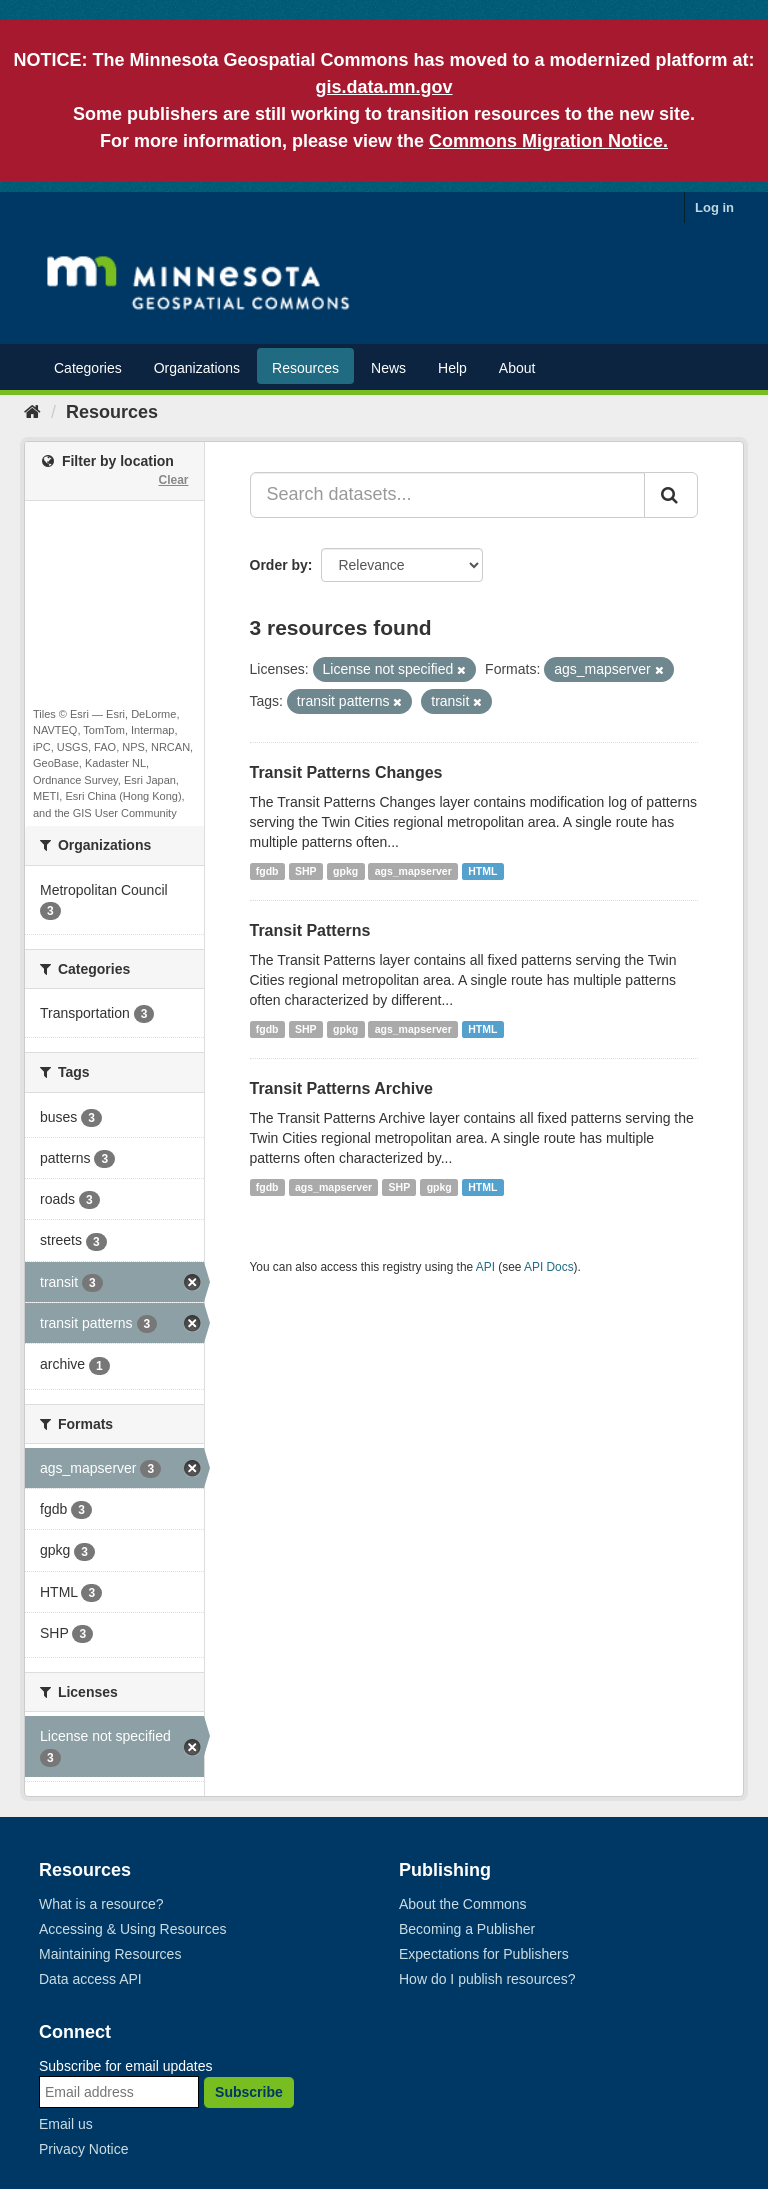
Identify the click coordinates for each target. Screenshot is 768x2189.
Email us (66, 2124)
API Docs (549, 1267)
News (388, 368)
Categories (88, 368)
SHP (306, 871)
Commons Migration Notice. (548, 141)
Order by (279, 565)
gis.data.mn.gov (383, 87)
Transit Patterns (310, 930)
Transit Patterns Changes (346, 772)
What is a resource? (101, 1904)
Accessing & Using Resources (133, 1929)
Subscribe (249, 2092)
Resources (305, 368)
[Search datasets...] (448, 495)
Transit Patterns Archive (341, 1088)
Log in (714, 207)
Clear (173, 480)
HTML (482, 871)
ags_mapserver (413, 871)
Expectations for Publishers (484, 1954)
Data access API (90, 1979)
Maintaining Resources (110, 1954)
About (517, 368)
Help (452, 368)
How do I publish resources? (487, 1979)
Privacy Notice (83, 2149)
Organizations (197, 368)
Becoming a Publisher (467, 1929)
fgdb (267, 871)
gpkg (345, 871)
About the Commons (463, 1904)
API (485, 1267)
